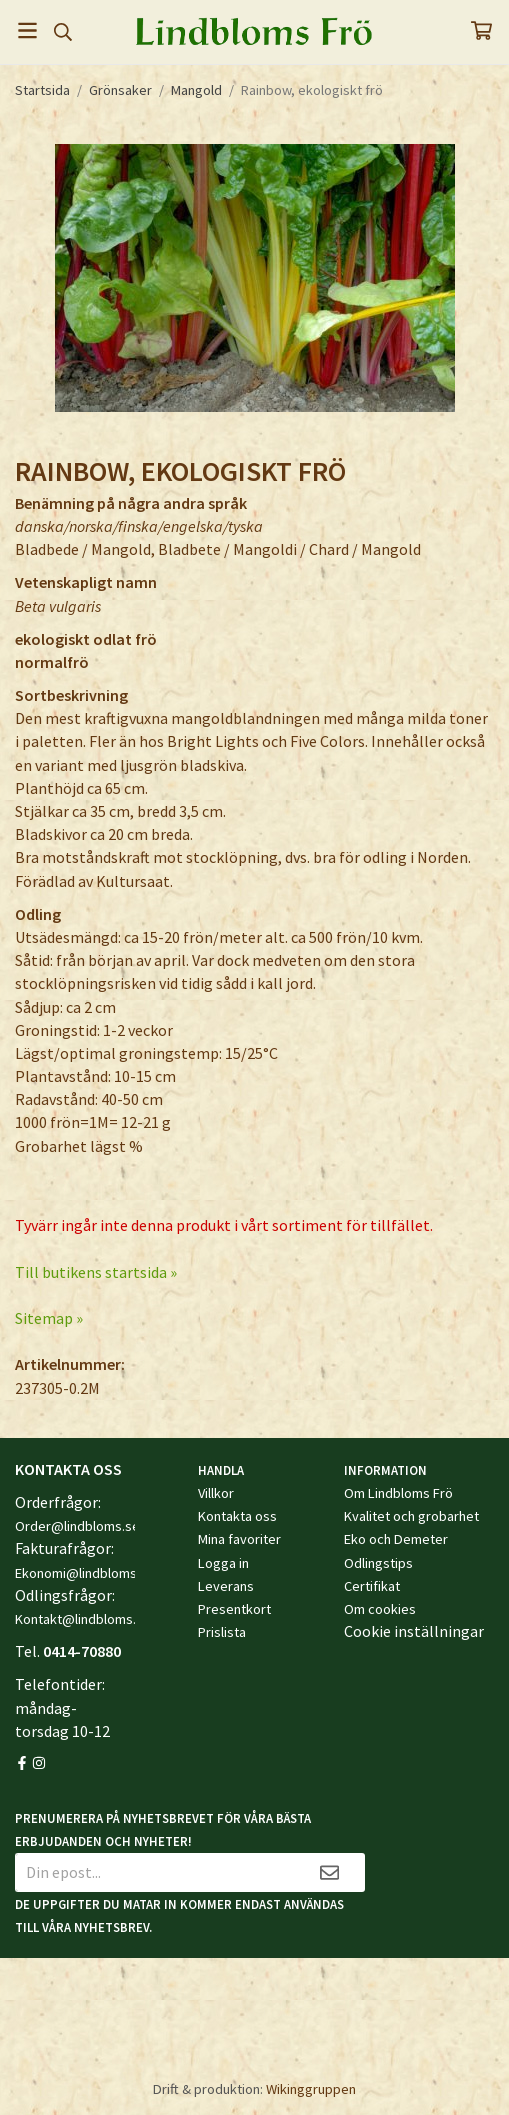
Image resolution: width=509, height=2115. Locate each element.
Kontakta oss (237, 1516)
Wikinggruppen (311, 2089)
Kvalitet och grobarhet (411, 1516)
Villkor (216, 1493)
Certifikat (372, 1586)
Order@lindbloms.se (77, 1526)
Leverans (226, 1586)
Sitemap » (49, 1318)
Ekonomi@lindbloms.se (85, 1573)
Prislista (222, 1632)
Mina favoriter (239, 1539)
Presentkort (234, 1609)
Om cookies (380, 1609)
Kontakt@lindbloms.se (83, 1619)
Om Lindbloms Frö (398, 1493)
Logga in (223, 1563)
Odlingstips (378, 1563)
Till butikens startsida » (96, 1272)
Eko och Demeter (396, 1539)
